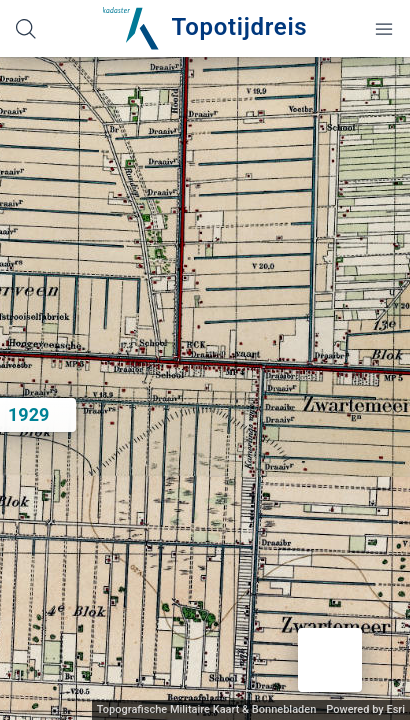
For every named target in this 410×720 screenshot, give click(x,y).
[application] (205, 388)
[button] (330, 660)
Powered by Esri (365, 709)
